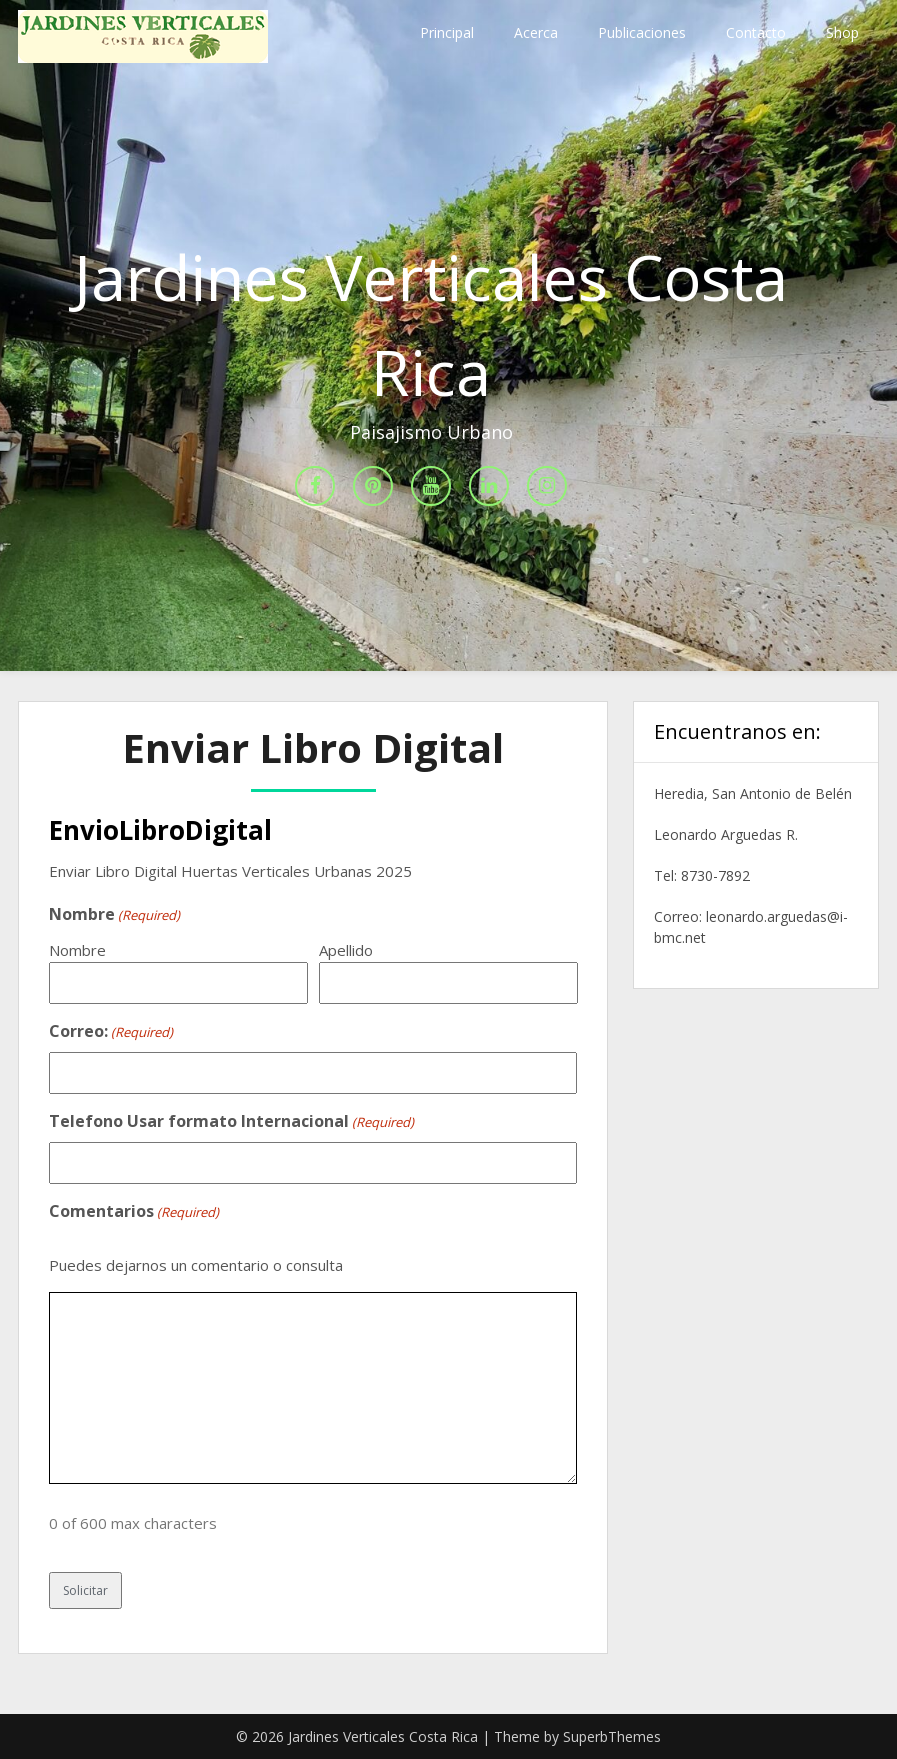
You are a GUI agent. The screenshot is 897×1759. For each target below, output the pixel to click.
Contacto (756, 32)
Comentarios (134, 1212)
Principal (447, 32)
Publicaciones (642, 32)
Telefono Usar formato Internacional (231, 1122)
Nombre (77, 950)
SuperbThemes (612, 1736)
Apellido (346, 950)
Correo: (111, 1032)
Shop (842, 32)
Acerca (536, 32)
